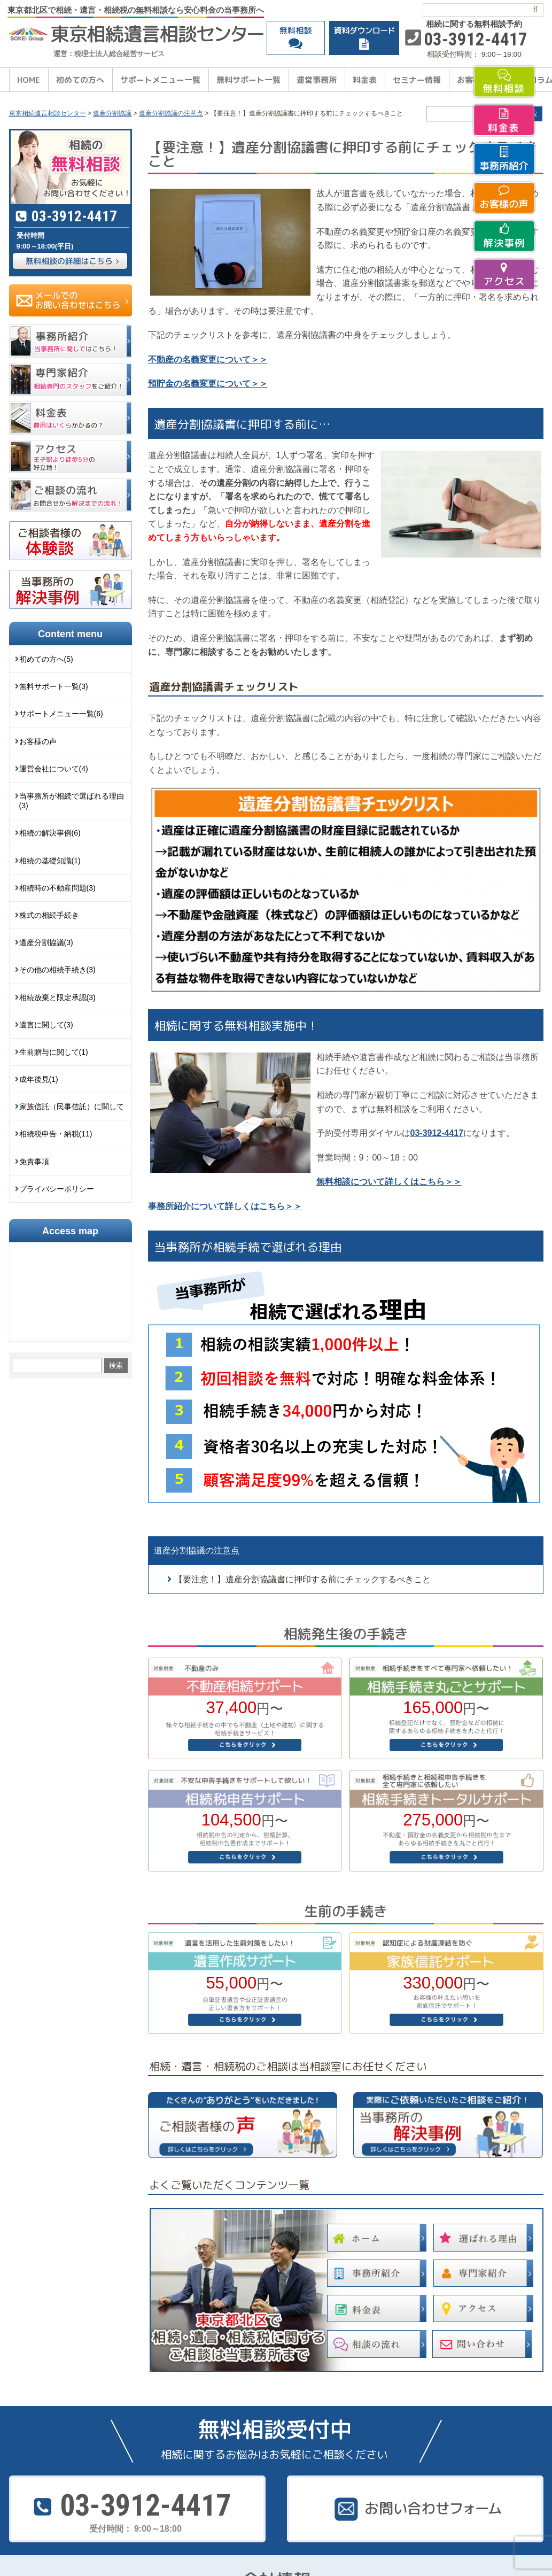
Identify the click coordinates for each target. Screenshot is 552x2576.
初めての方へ (80, 80)
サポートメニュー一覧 (160, 80)
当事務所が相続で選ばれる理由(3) (71, 801)
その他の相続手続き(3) (57, 969)
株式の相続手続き (49, 915)
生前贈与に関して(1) (53, 1052)
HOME (28, 80)
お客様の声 (38, 741)
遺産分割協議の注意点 (196, 1550)
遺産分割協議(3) (46, 942)
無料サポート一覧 (248, 80)
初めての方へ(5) (46, 659)
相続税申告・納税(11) (55, 1134)
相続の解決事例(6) (50, 833)
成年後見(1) (38, 1079)
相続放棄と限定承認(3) (57, 997)
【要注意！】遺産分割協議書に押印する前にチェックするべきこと (302, 1579)
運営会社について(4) (53, 768)
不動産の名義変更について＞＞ (208, 359)
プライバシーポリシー (56, 1189)
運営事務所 (317, 80)
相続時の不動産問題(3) (57, 888)
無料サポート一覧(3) (53, 686)
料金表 (365, 80)
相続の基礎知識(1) (50, 860)
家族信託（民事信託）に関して (71, 1106)
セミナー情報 (417, 80)
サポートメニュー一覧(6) (61, 713)
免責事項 (34, 1161)
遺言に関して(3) (46, 1024)
